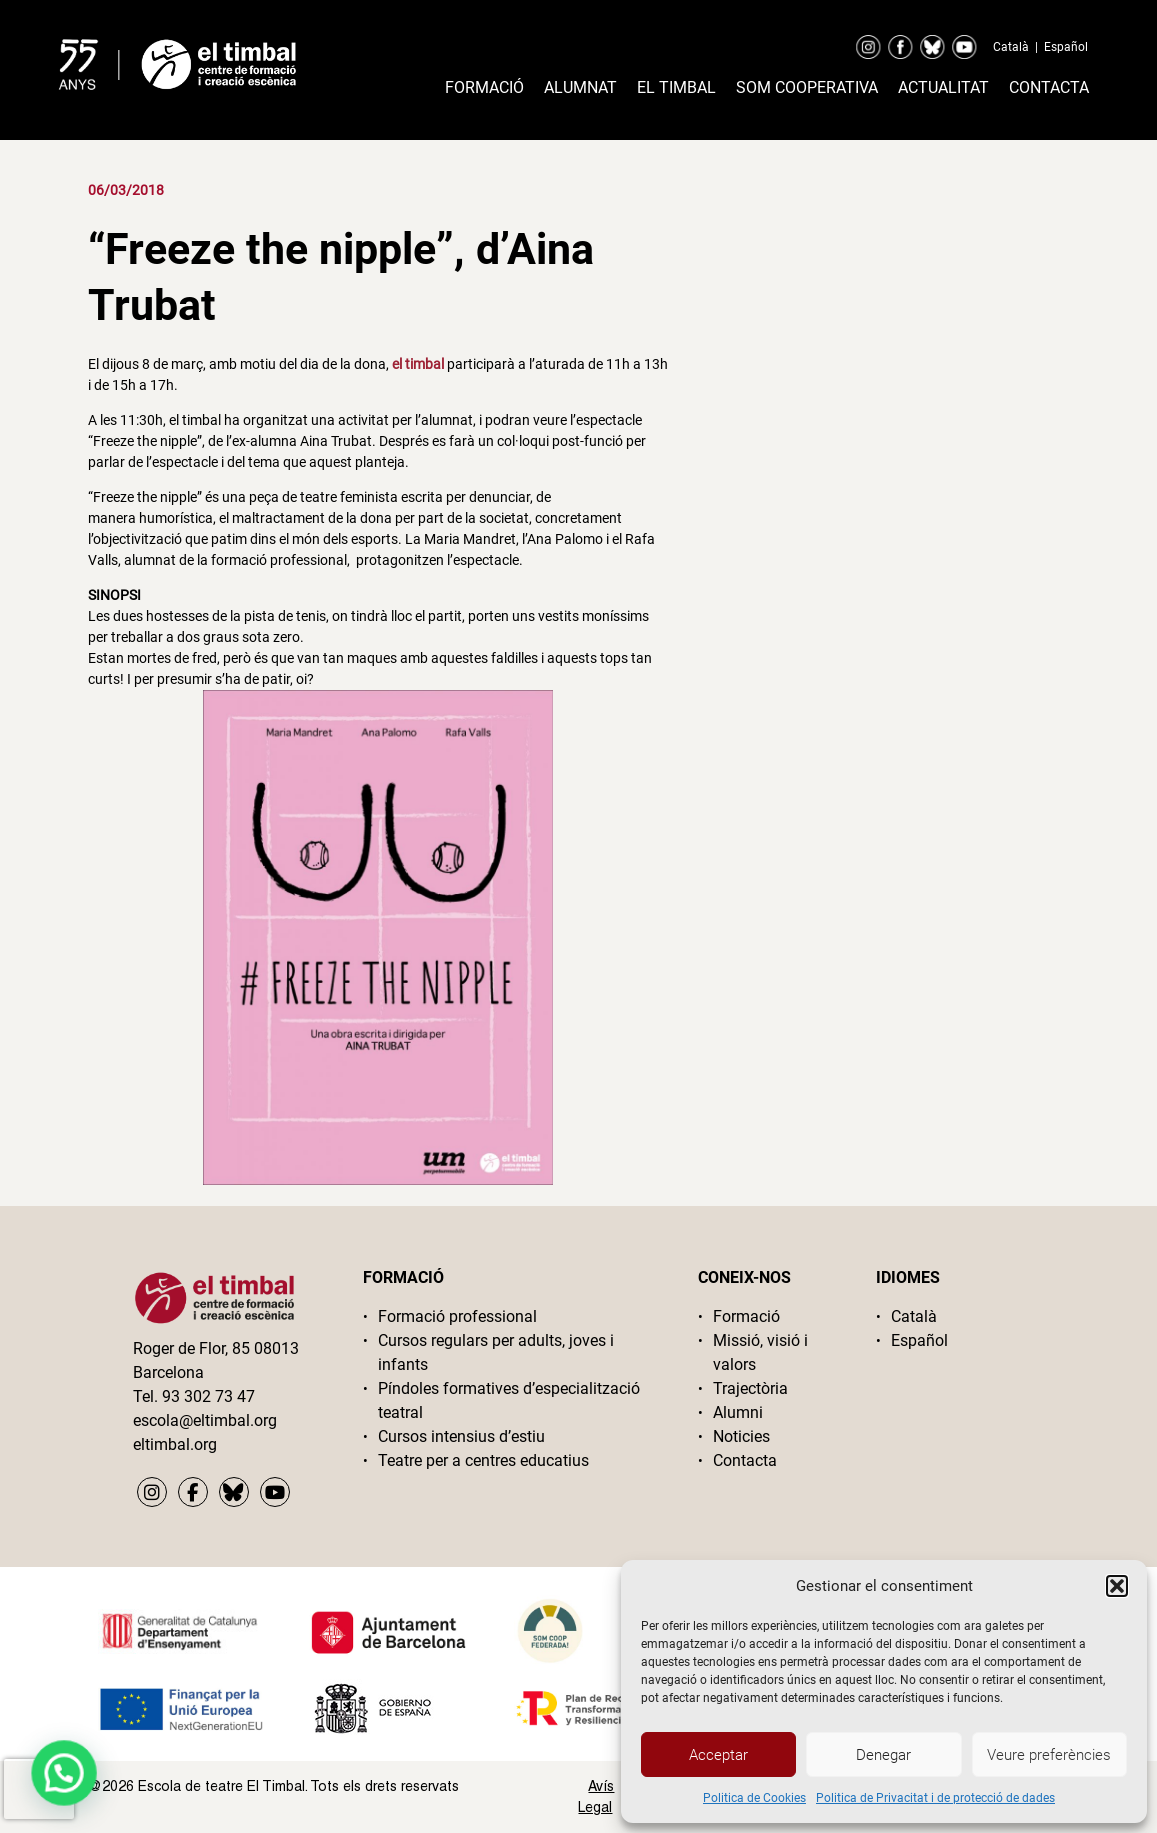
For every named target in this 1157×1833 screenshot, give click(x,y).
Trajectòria (750, 1388)
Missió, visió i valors (760, 1352)
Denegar (883, 1755)
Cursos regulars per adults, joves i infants (496, 1352)
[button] (1117, 1586)
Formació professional (457, 1316)
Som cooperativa (807, 87)
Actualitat (943, 87)
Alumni (738, 1412)
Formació (484, 87)
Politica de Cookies (754, 1798)
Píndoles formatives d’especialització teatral (509, 1400)
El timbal (676, 87)
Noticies (741, 1436)
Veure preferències (1049, 1755)
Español (1066, 47)
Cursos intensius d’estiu (461, 1436)
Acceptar (718, 1755)
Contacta (1049, 87)
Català (1011, 47)
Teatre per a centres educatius (483, 1460)
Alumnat (580, 87)
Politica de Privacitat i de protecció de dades (935, 1798)
